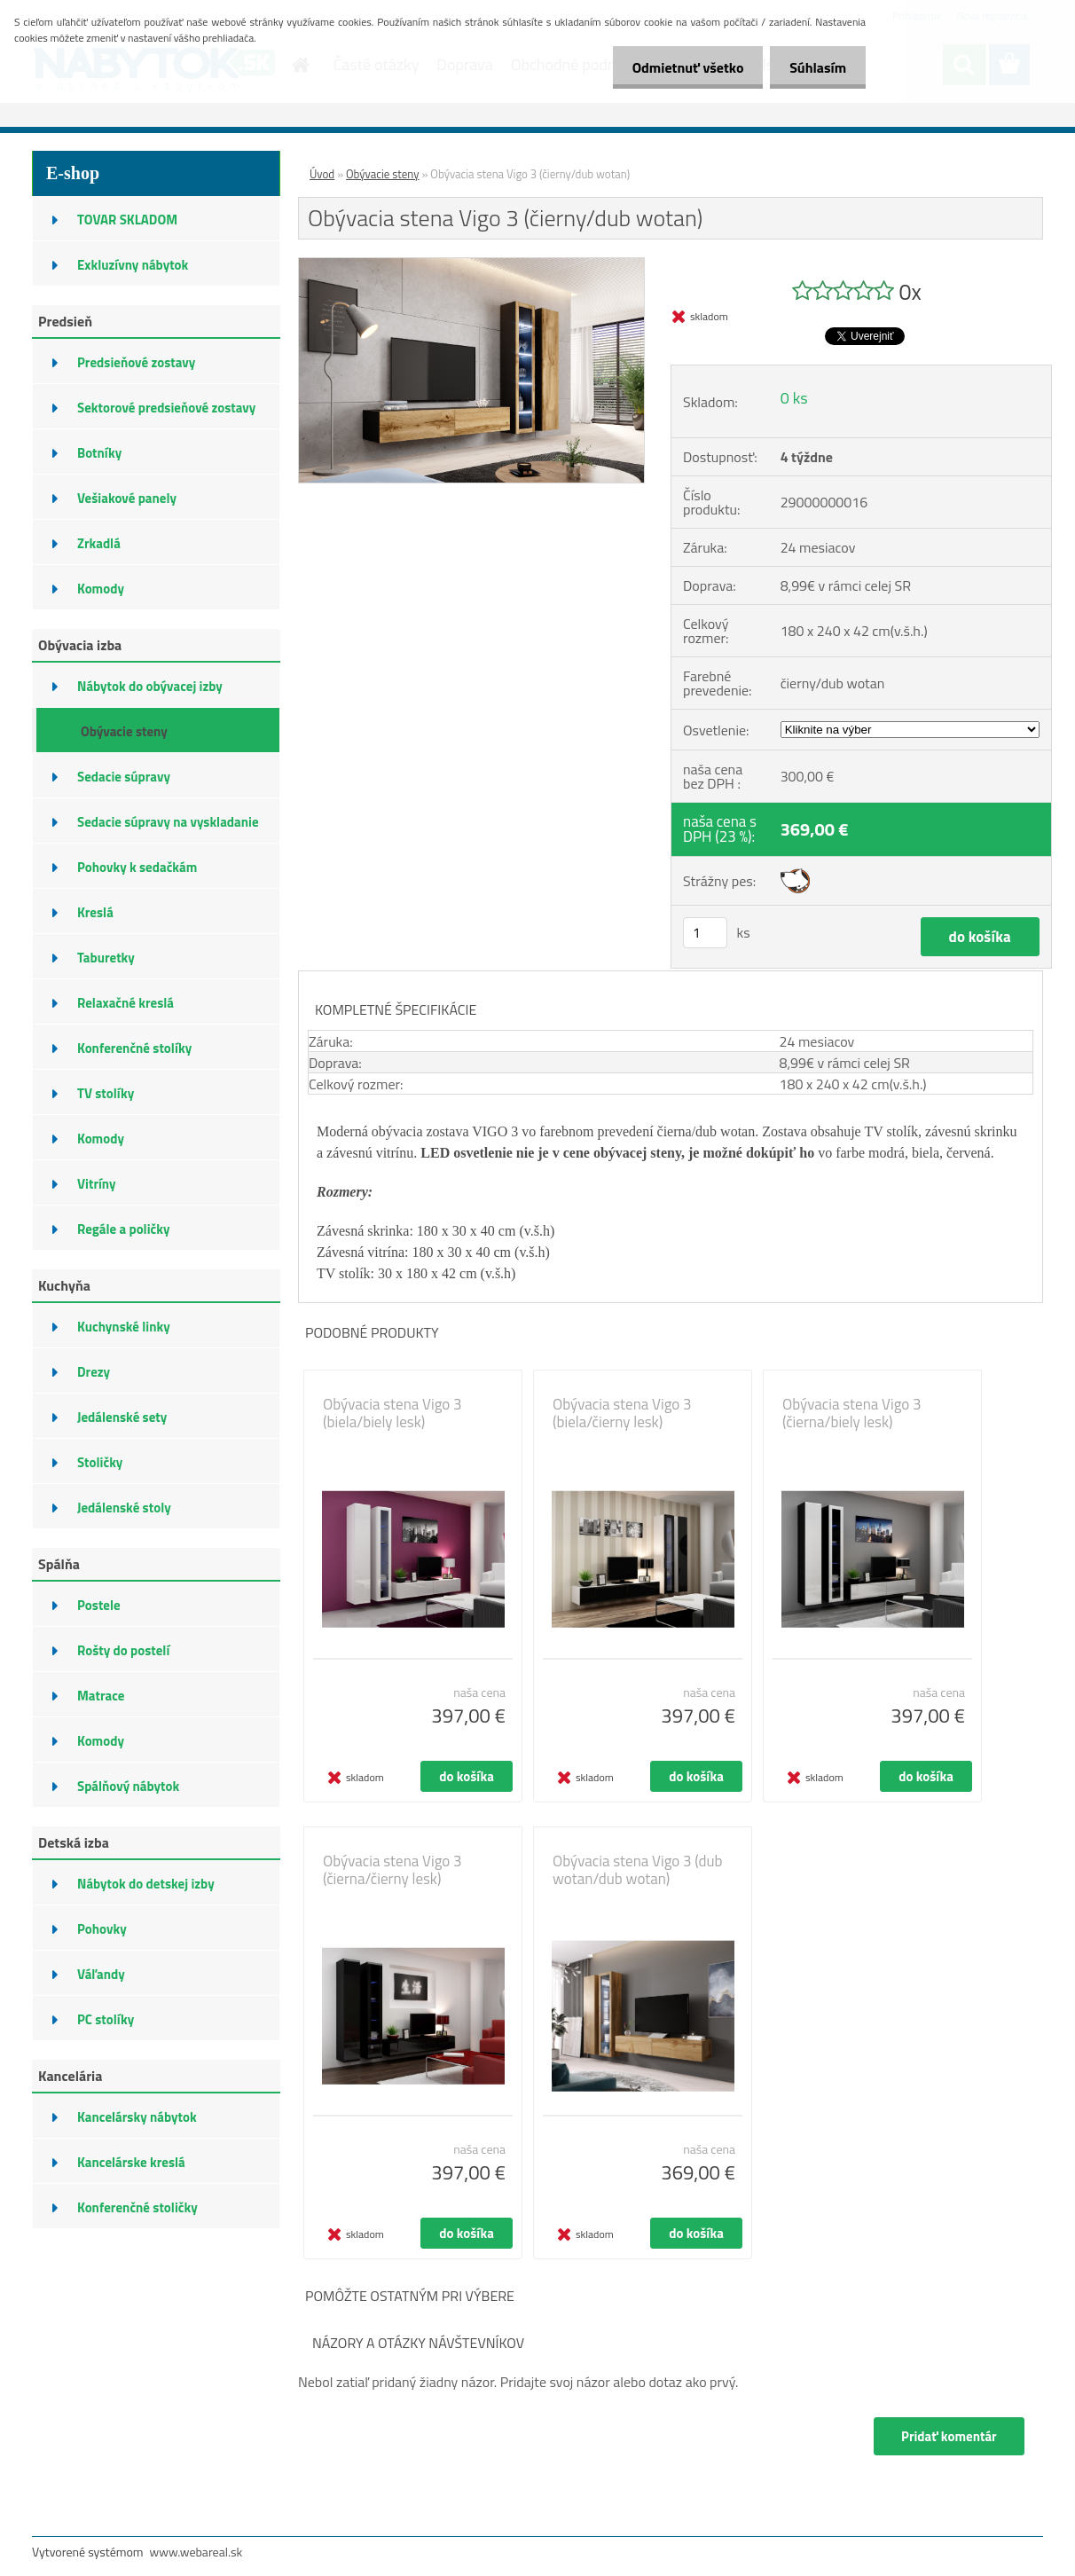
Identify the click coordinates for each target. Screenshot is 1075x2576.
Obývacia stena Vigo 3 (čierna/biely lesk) (852, 1413)
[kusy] (705, 932)
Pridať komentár (948, 2436)
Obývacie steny (383, 174)
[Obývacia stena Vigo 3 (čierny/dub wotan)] (471, 265)
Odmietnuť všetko (679, 67)
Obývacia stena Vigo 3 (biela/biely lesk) (392, 1413)
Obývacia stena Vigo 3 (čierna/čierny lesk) (392, 1870)
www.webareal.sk (196, 2551)
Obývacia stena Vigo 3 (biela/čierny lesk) (622, 1413)
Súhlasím (815, 67)
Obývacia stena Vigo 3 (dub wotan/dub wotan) (638, 1870)
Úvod (322, 174)
